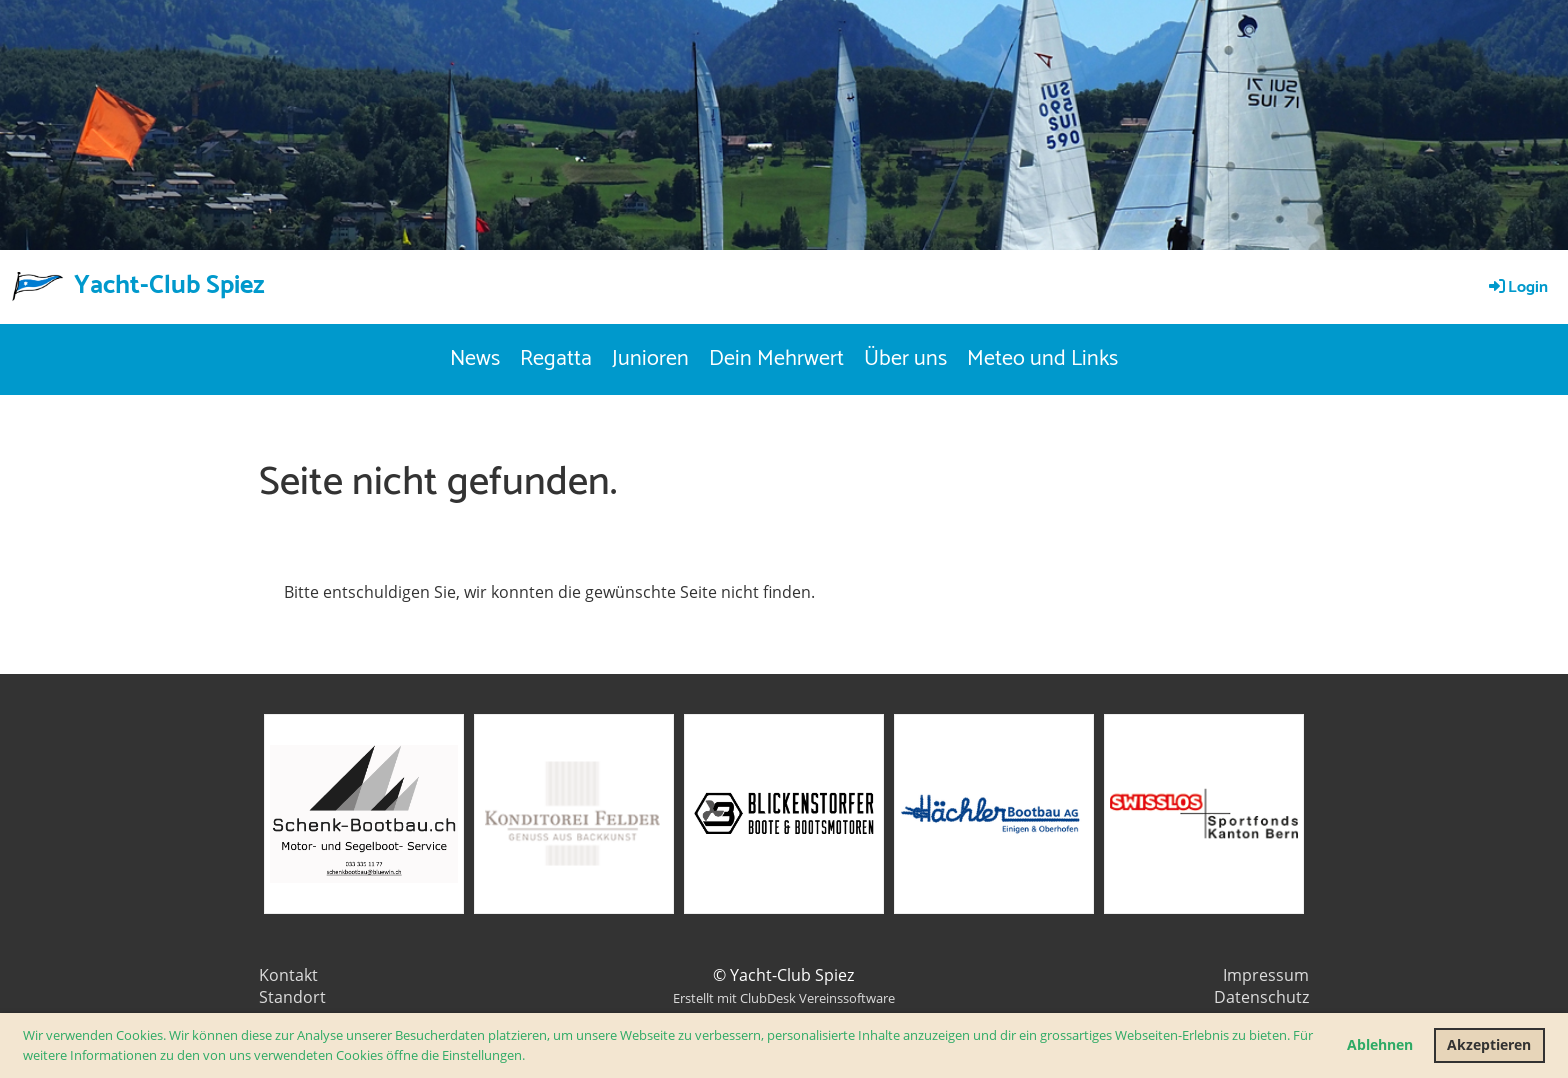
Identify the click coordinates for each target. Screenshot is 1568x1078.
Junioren (650, 359)
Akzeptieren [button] (1489, 1044)
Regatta (556, 359)
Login (1517, 287)
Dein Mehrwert (776, 359)
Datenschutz (1261, 997)
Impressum (1266, 975)
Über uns (905, 359)
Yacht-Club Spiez (169, 286)
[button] (530, 1056)
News (475, 359)
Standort (292, 997)
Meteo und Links (1042, 359)
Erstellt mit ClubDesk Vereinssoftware (784, 998)
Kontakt (288, 975)
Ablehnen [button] (1380, 1044)
